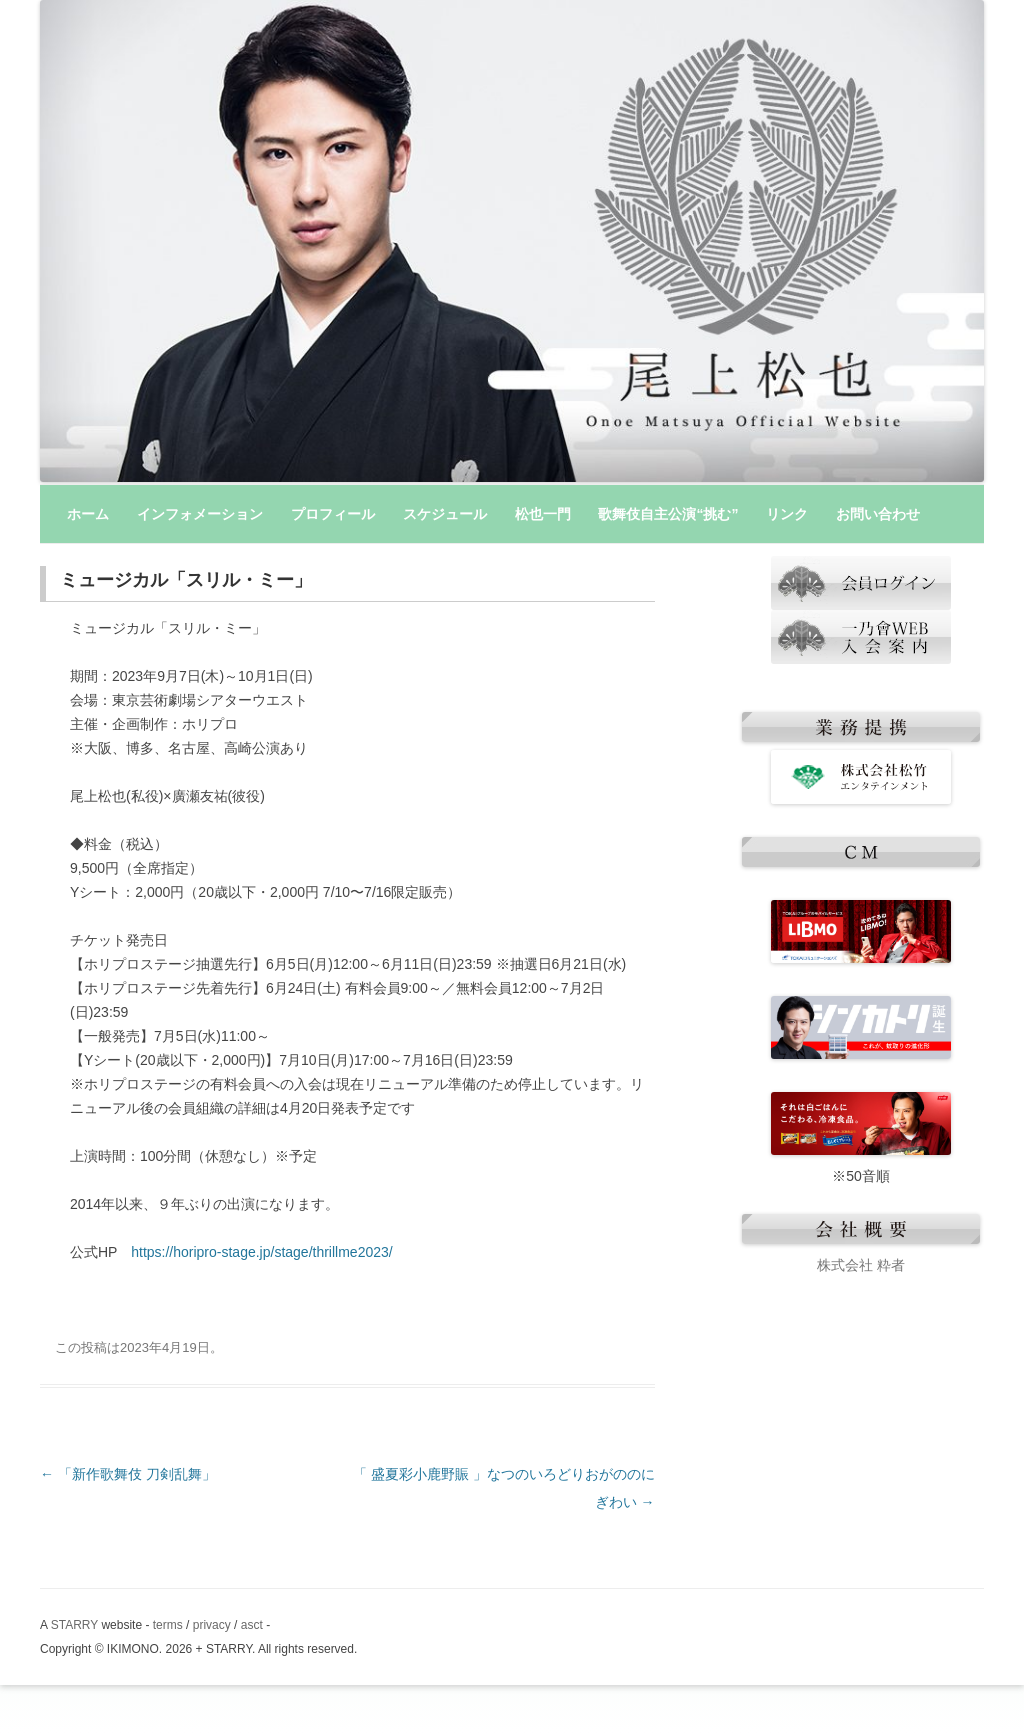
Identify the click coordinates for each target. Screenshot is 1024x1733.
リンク (787, 514)
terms (168, 1625)
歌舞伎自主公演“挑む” (668, 514)
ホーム (88, 514)
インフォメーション (200, 514)
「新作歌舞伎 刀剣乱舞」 (128, 1474)
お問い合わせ (878, 514)
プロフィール (333, 514)
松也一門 (543, 514)
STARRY (74, 1625)
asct (252, 1625)
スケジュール (445, 514)
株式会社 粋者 (861, 1265)
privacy (212, 1625)
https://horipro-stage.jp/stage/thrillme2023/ (261, 1252)
